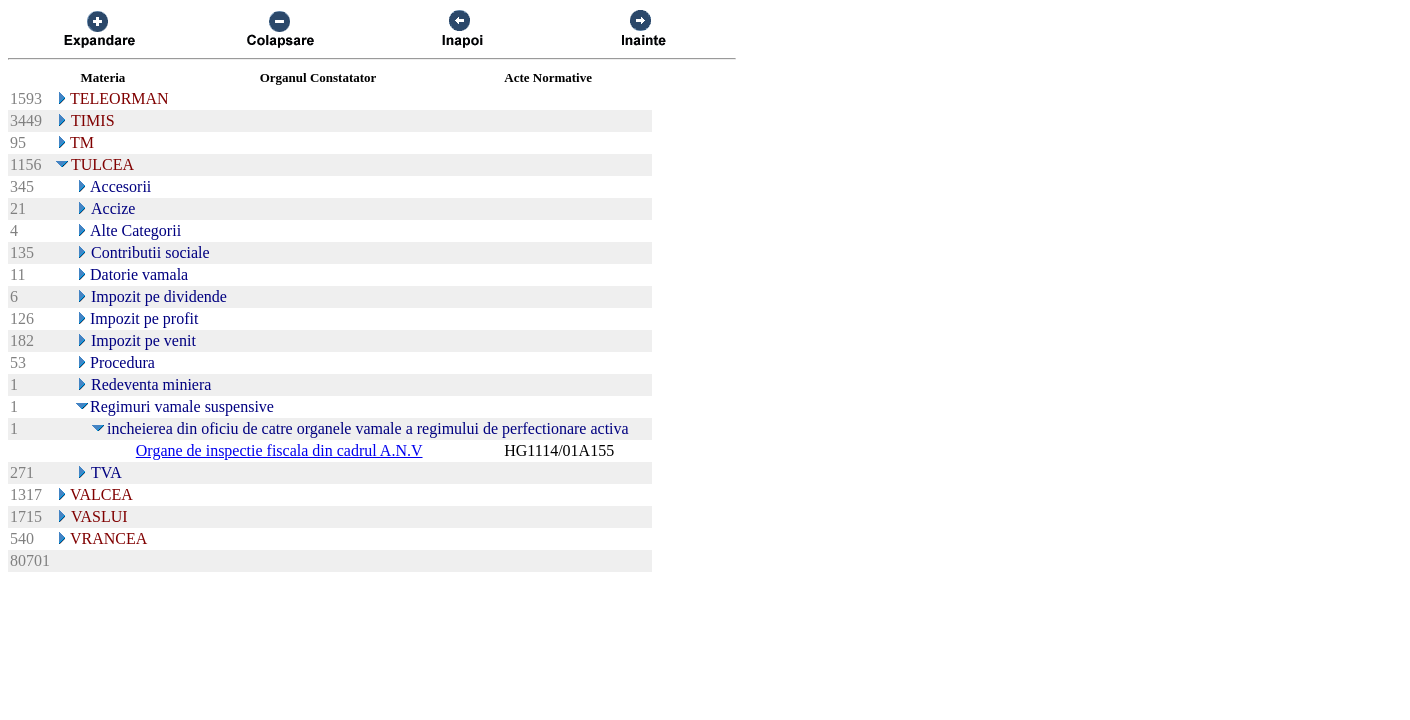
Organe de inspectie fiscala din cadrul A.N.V (279, 450)
